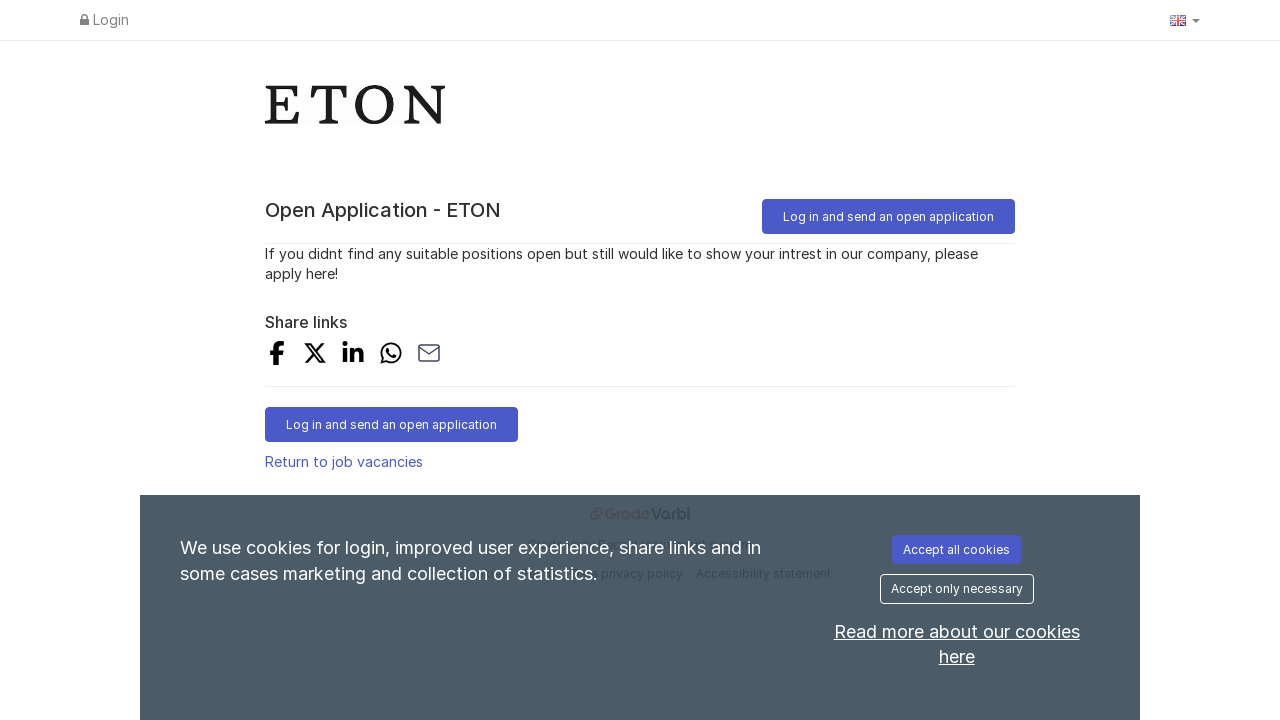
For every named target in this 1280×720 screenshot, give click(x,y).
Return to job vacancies (344, 461)
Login (104, 19)
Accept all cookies (956, 549)
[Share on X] (315, 355)
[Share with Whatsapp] (391, 355)
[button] (1185, 20)
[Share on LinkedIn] (353, 355)
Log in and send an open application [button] (888, 216)
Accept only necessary (957, 588)
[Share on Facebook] (277, 355)
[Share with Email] (429, 355)
